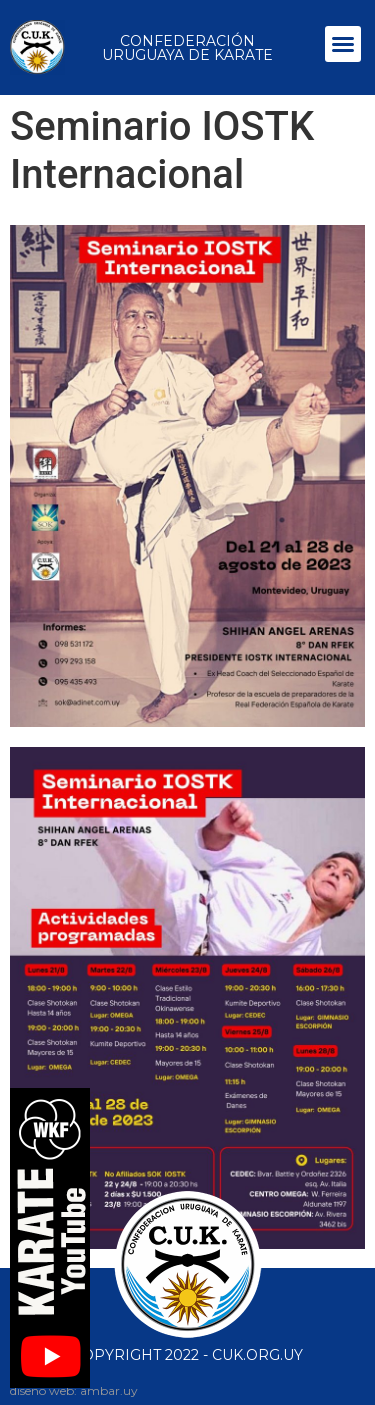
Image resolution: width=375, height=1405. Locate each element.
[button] (343, 44)
